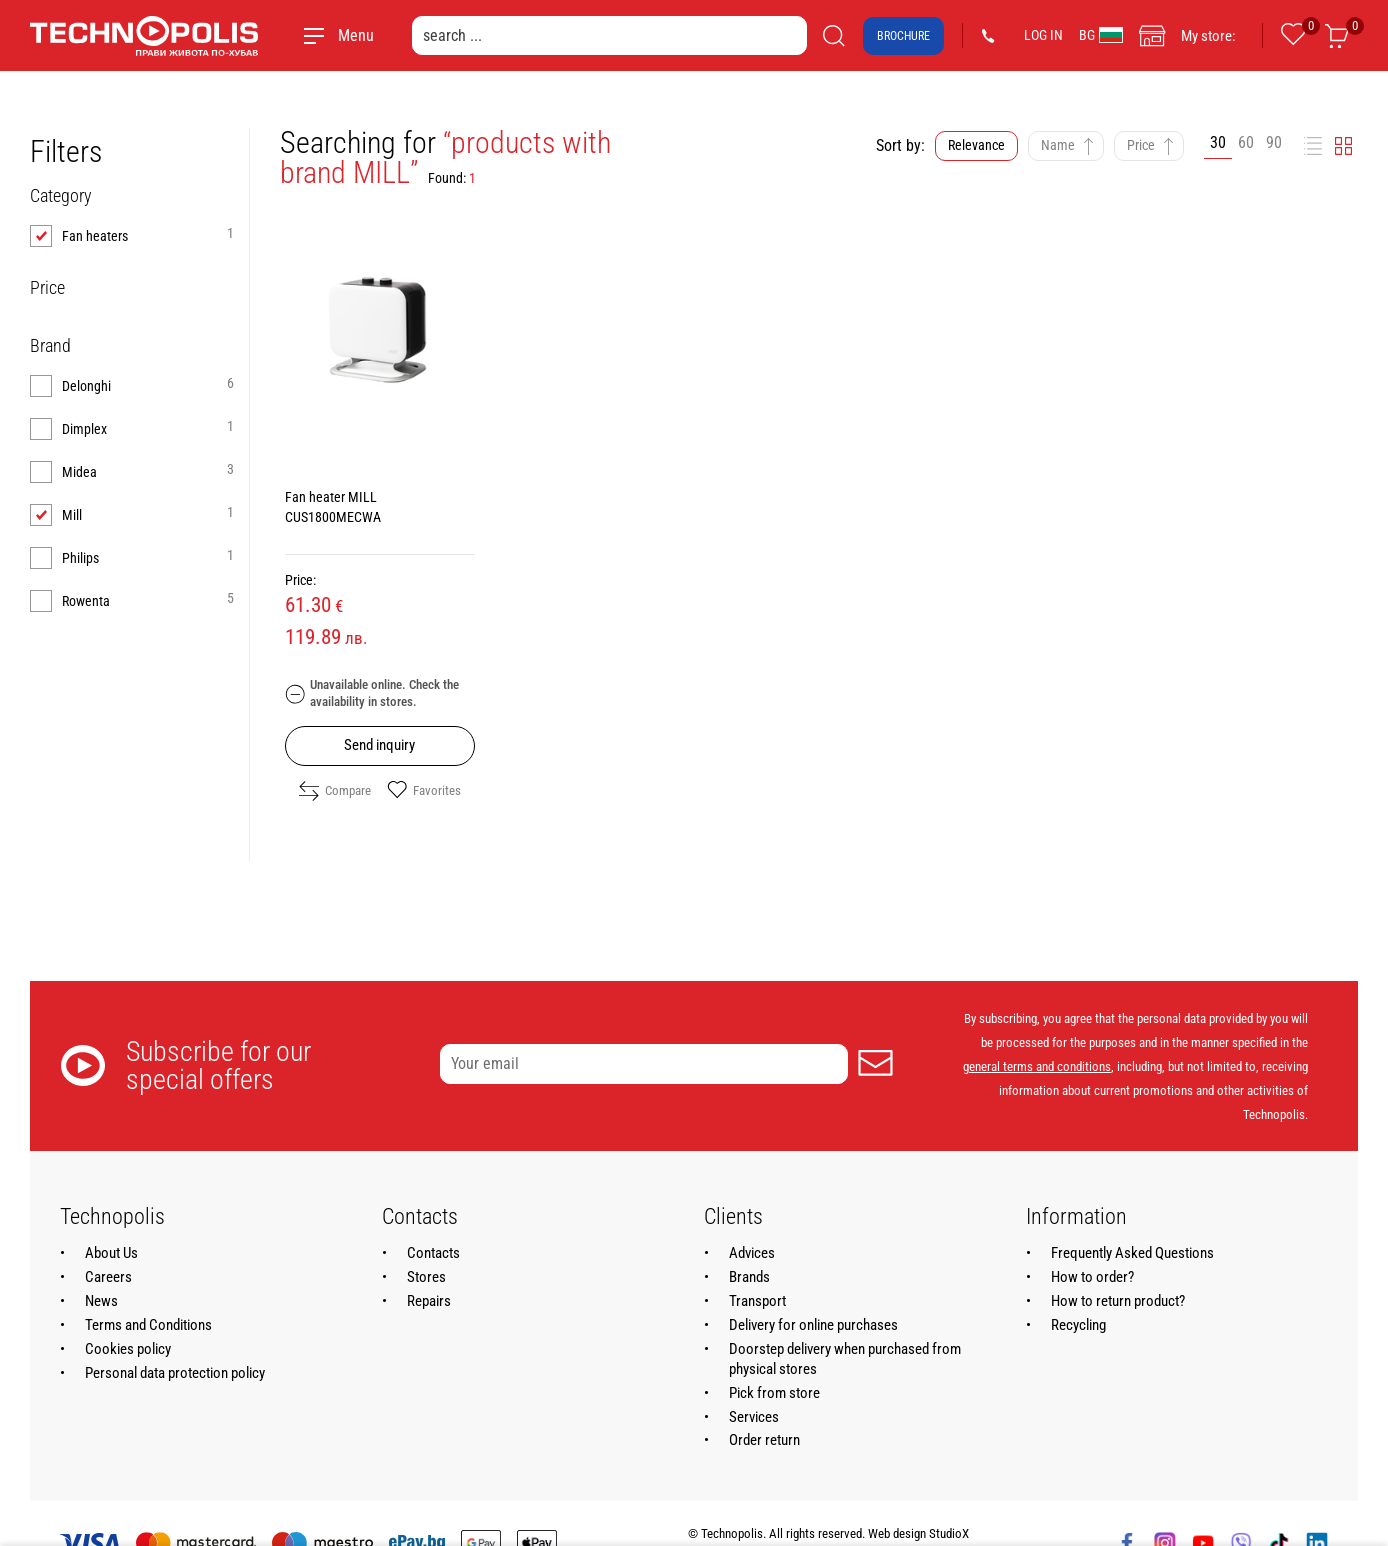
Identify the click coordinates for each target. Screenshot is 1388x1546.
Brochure (903, 36)
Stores (426, 1277)
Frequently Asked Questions (1132, 1253)
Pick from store (774, 1393)
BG (1101, 35)
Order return (764, 1440)
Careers (108, 1277)
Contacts (433, 1253)
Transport (757, 1301)
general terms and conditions (1037, 1066)
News (101, 1301)
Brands (749, 1277)
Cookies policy (128, 1349)
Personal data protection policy (175, 1373)
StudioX (949, 1533)
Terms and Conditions (148, 1325)
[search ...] (609, 35)
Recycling (1078, 1325)
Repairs (429, 1301)
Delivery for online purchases (813, 1325)
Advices (752, 1253)
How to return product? (1118, 1301)
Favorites (424, 791)
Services (754, 1417)
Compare (335, 791)
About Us (111, 1253)
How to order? (1092, 1277)
